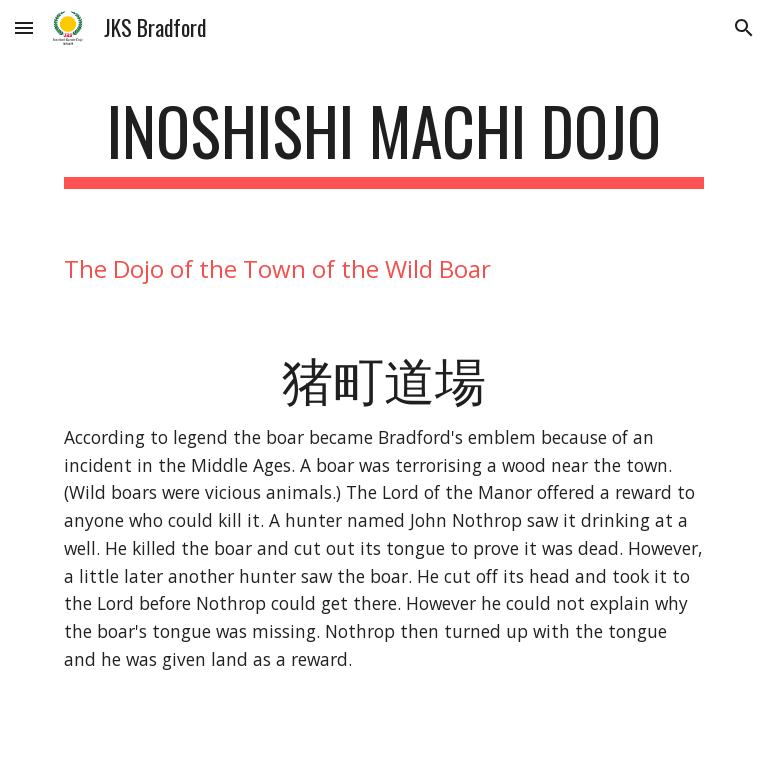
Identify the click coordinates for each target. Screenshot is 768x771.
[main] (383, 140)
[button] (24, 27)
